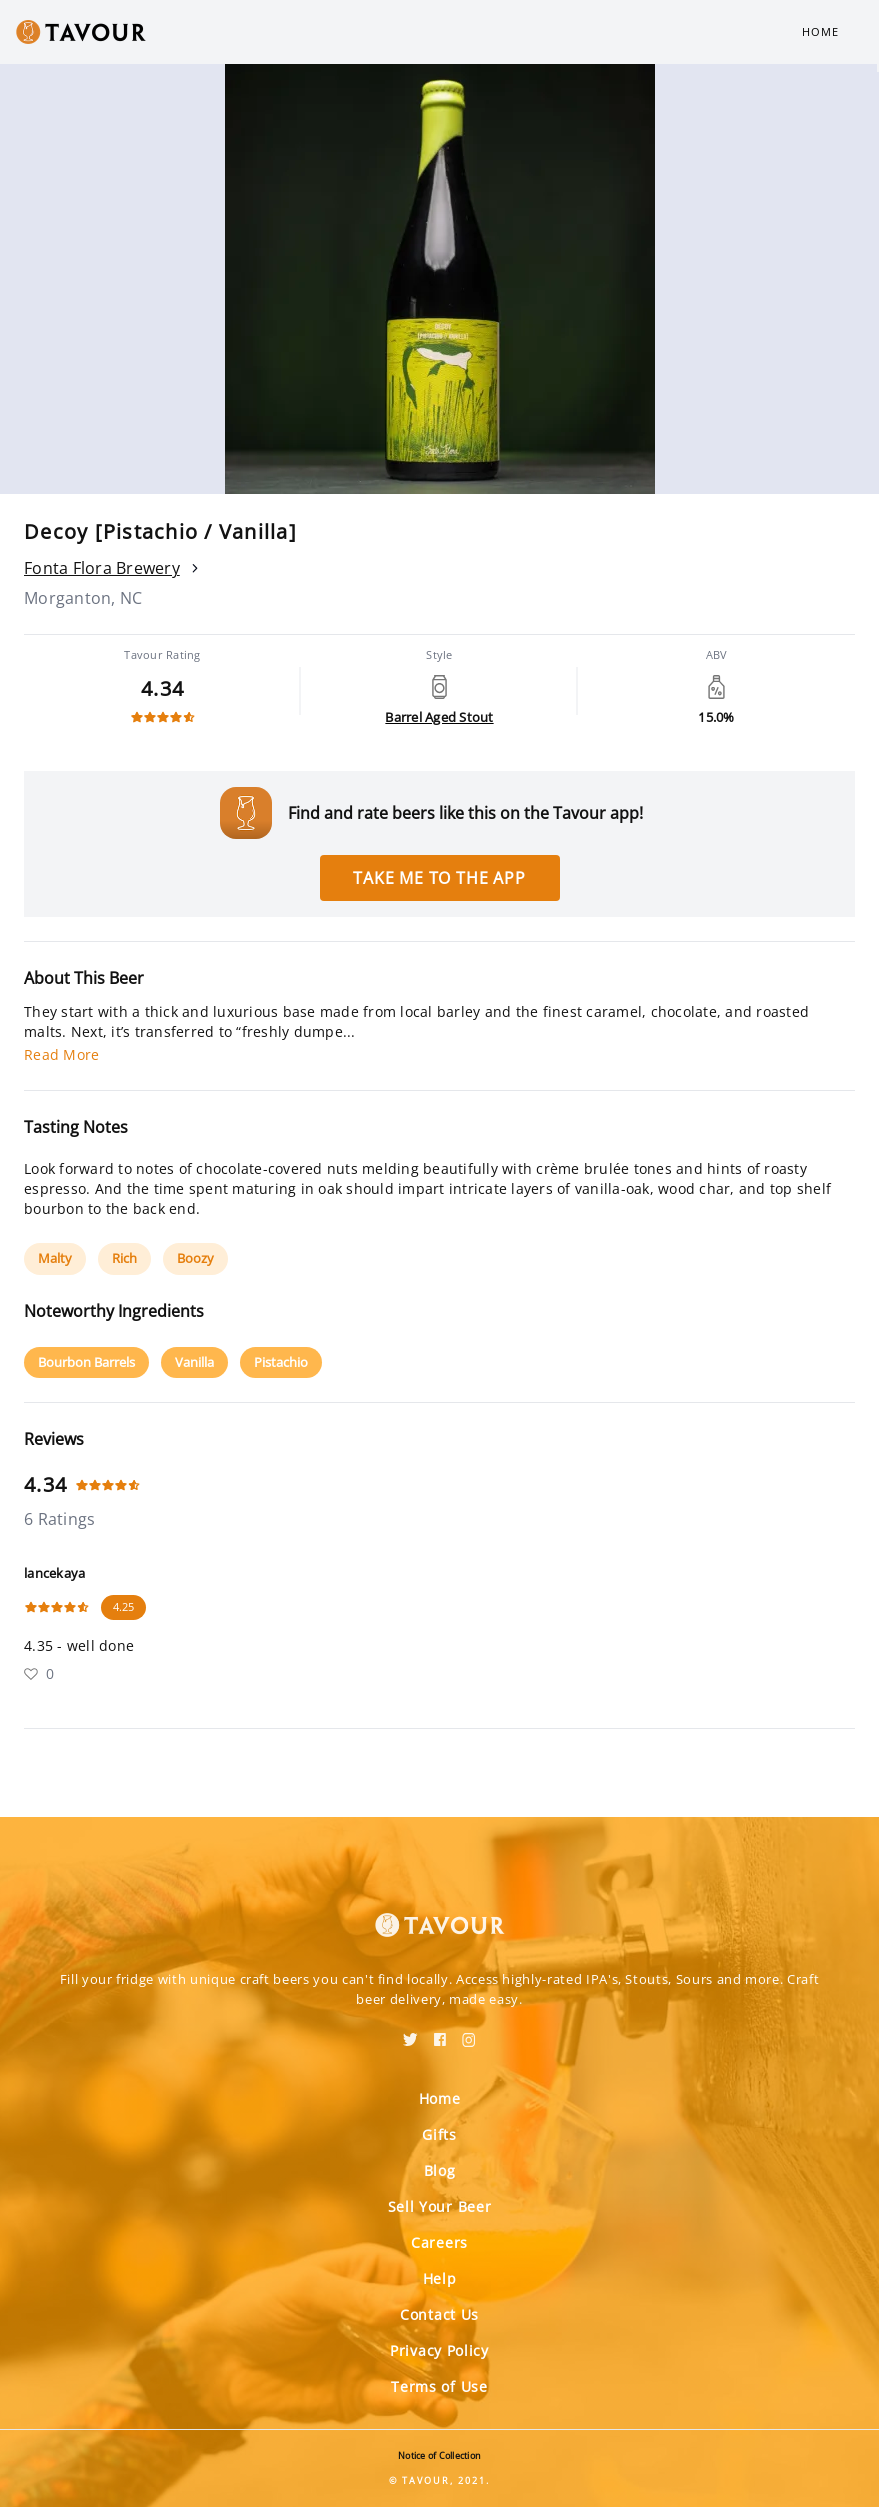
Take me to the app (439, 878)
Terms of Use (439, 2386)
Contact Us (439, 2314)
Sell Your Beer (440, 2206)
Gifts (439, 2134)
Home (820, 31)
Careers (439, 2242)
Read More (61, 1054)
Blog (440, 2170)
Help (440, 2278)
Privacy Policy (439, 2350)
